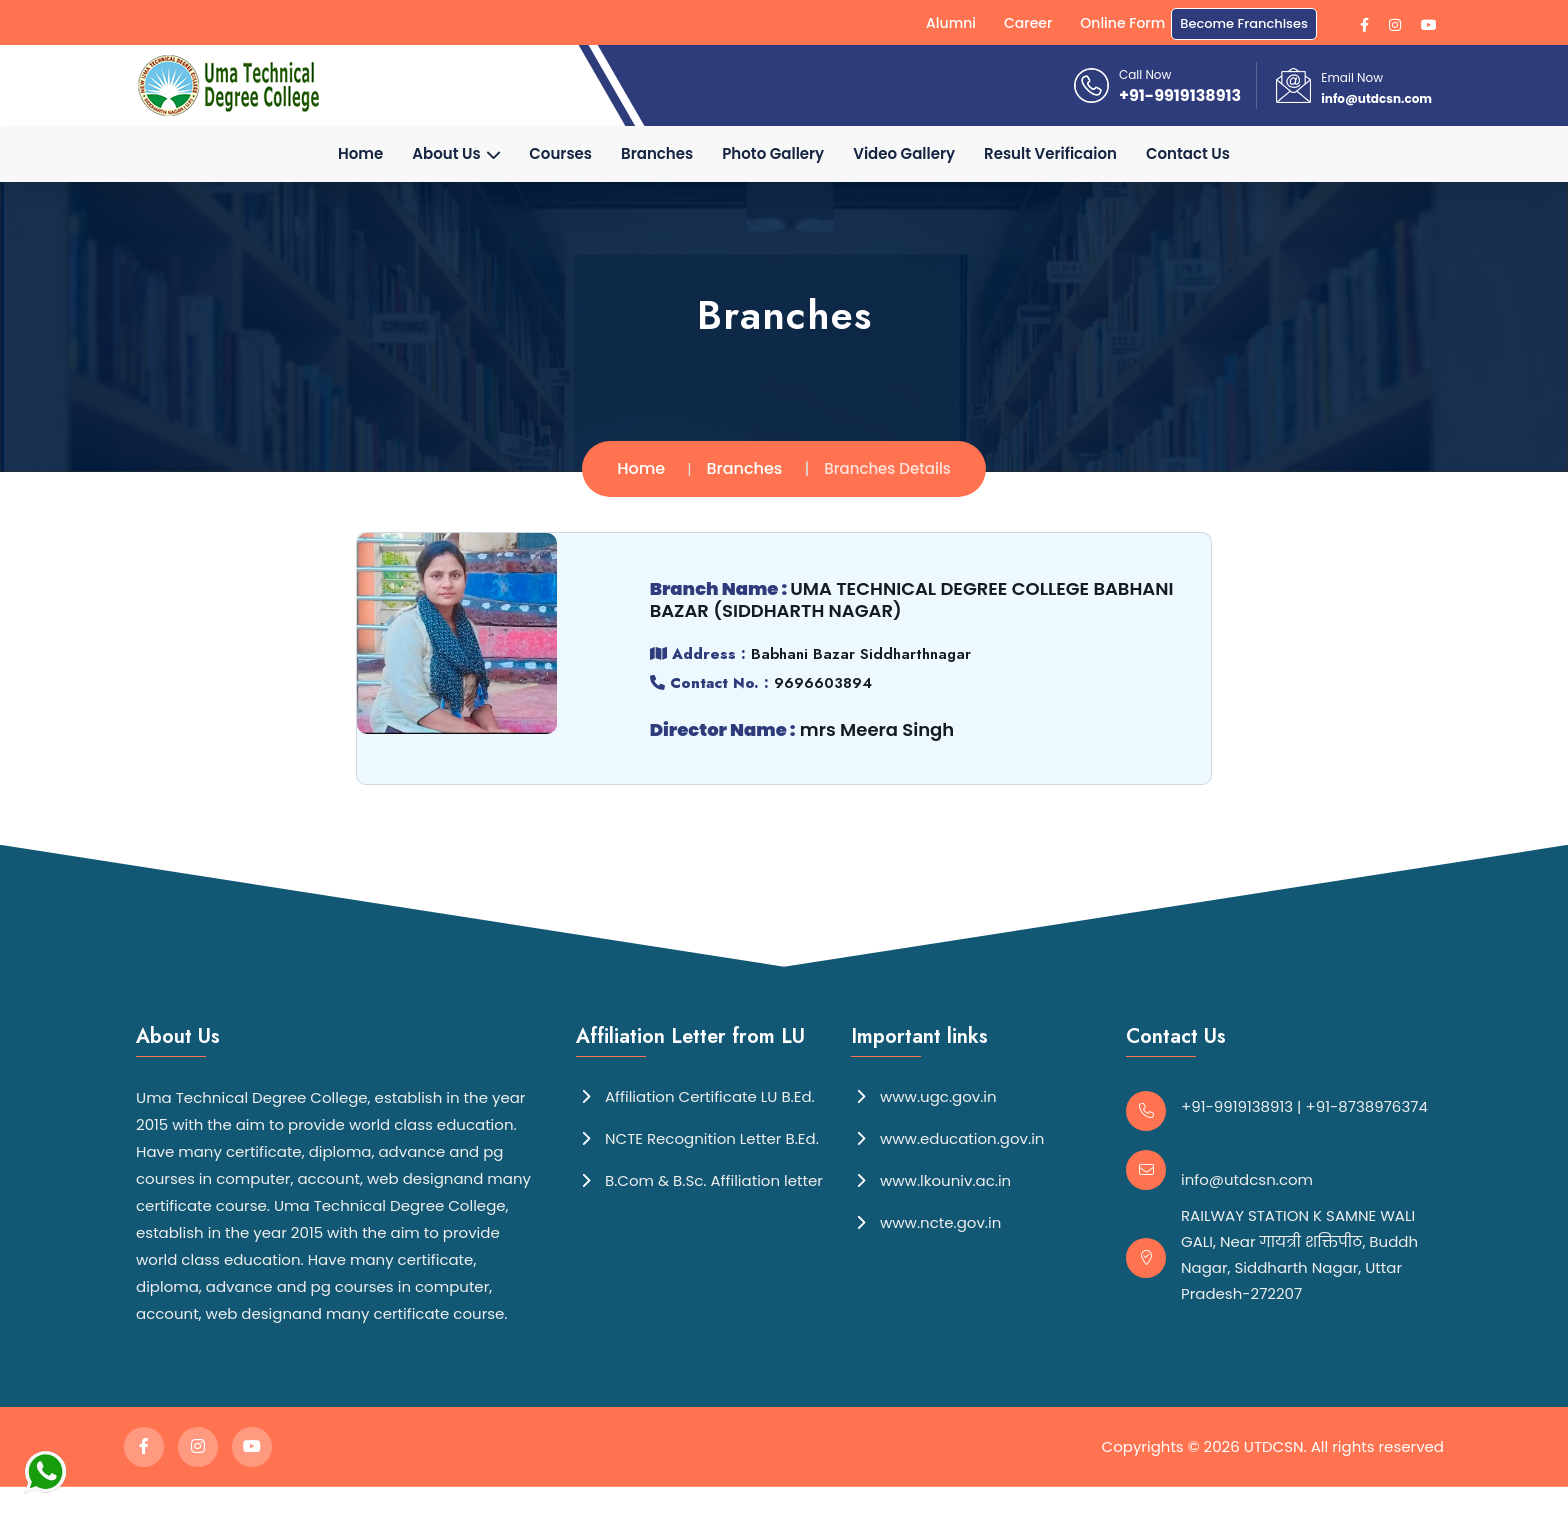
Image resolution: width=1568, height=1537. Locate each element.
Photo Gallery (773, 153)
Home (360, 153)
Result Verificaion (1050, 153)
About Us (456, 153)
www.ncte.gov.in (926, 1221)
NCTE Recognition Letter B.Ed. (697, 1137)
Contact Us (1188, 153)
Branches (657, 153)
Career (1028, 23)
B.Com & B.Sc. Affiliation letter (699, 1179)
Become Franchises (1244, 23)
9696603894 (822, 683)
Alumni (951, 23)
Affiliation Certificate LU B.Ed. (695, 1095)
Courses (560, 153)
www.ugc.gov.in (924, 1095)
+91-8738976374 (1367, 1106)
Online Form (1122, 23)
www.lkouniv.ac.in (931, 1179)
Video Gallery (904, 153)
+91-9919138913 (1180, 95)
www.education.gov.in (947, 1137)
